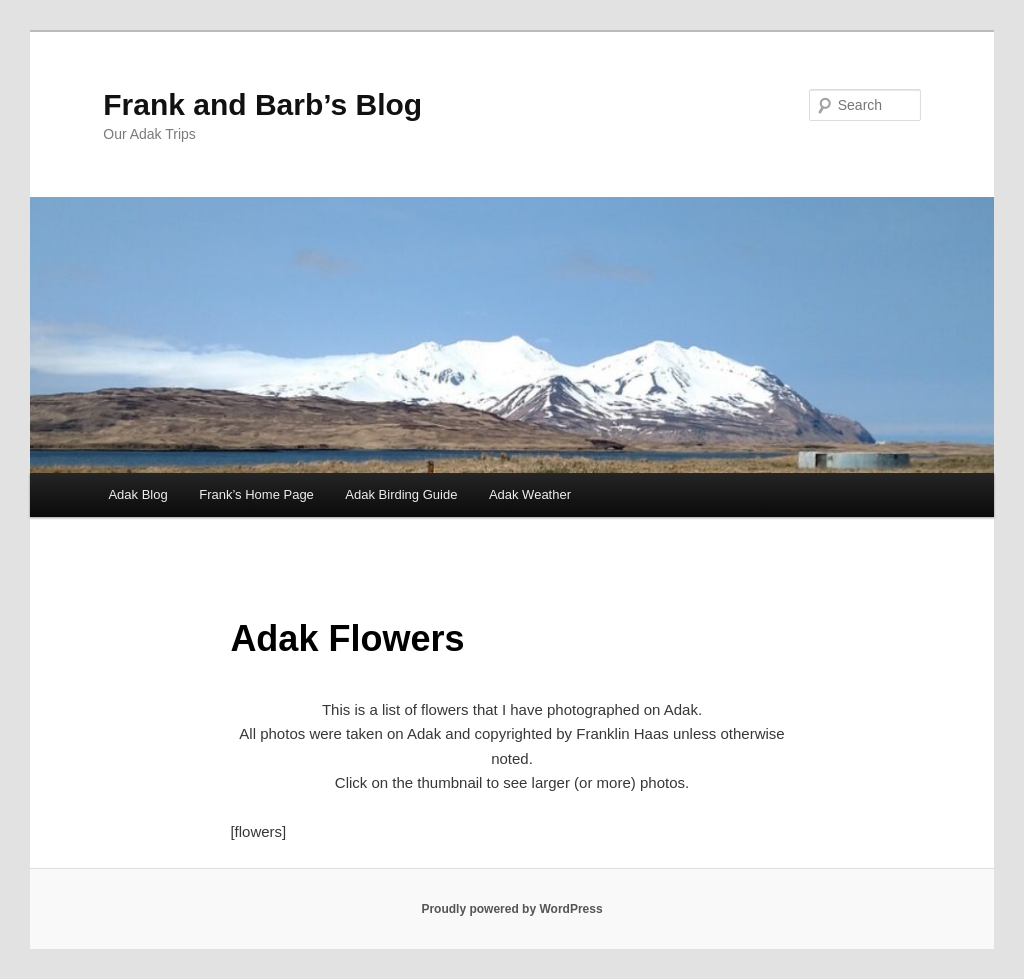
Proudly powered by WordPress (511, 909)
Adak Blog (137, 494)
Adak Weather (530, 494)
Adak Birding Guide (401, 494)
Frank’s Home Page (256, 494)
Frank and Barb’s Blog (262, 104)
